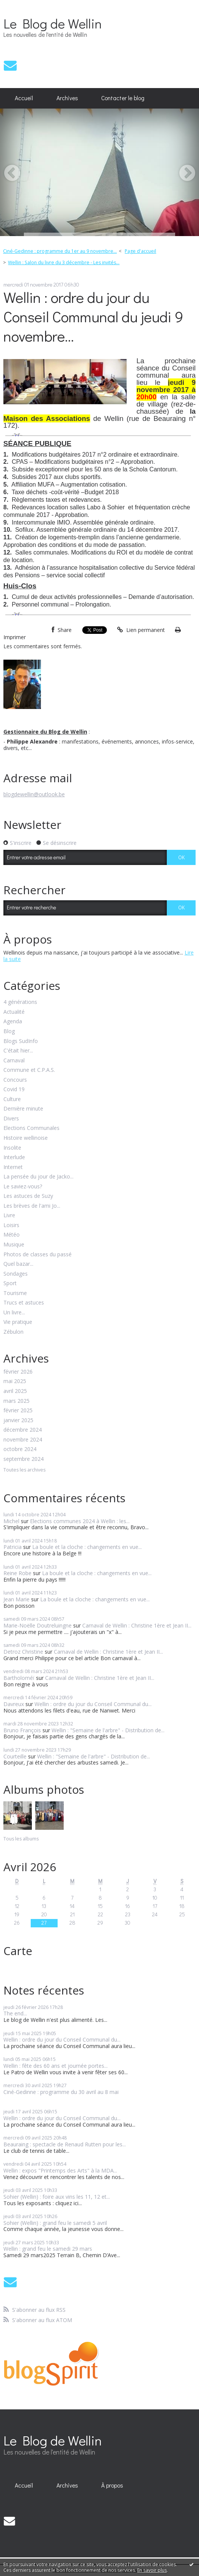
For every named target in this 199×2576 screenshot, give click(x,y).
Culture (12, 1099)
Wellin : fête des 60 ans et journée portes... (55, 2065)
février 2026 (18, 1372)
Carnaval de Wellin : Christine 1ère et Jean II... (136, 1625)
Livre (9, 1215)
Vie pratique (17, 1322)
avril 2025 (15, 1391)
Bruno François (22, 1730)
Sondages (15, 1274)
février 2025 (18, 1410)
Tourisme (15, 1293)
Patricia (12, 1546)
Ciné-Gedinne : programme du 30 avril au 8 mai (61, 2091)
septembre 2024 (23, 1459)
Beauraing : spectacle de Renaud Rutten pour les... (64, 2144)
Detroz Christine (23, 1651)
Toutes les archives (24, 1470)
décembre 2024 (22, 1430)
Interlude (14, 1157)
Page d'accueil (140, 251)
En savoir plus (152, 2570)
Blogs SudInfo (20, 1041)
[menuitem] (24, 98)
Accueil (24, 98)
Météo (11, 1235)
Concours (15, 1080)
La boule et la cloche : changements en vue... (87, 1546)
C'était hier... (18, 1051)
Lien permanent (141, 629)
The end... (15, 2013)
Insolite (12, 1148)
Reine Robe (17, 1573)
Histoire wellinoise (25, 1138)
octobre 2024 (19, 1449)
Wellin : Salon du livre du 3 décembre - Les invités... (63, 262)
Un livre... (14, 1312)
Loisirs (11, 1225)
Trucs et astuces (23, 1303)
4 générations (20, 1002)
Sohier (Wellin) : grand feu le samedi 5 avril (55, 2222)
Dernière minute (23, 1109)
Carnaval (14, 1060)
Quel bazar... (18, 1264)
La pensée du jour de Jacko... (38, 1177)
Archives (67, 98)
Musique (13, 1245)
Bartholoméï (18, 1677)
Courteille (15, 1756)
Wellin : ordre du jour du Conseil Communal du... (93, 1704)
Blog (9, 1031)
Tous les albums (21, 1838)
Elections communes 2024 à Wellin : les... (80, 1521)
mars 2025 (16, 1401)
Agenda (12, 1021)
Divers (11, 1118)
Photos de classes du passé (37, 1254)
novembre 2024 (22, 1440)
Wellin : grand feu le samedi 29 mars (47, 2248)
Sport (10, 1283)
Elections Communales (31, 1128)
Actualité (14, 1012)
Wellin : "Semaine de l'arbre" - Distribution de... (108, 1730)
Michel (11, 1521)
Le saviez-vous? (22, 1186)
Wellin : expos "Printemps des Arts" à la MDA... (60, 2170)
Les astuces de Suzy (28, 1196)
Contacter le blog (122, 98)
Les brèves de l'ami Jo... (31, 1206)
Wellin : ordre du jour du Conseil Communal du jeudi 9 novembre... (93, 316)
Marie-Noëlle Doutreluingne (37, 1625)
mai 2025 (14, 1381)
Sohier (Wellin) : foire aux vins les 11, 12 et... (56, 2196)
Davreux (13, 1704)
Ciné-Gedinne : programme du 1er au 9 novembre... (60, 251)
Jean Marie (16, 1599)
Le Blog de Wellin (52, 23)
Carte (17, 1950)
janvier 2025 (18, 1420)
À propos (112, 2485)
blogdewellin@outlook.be (34, 794)
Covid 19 (14, 1089)
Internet (13, 1167)
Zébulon (13, 1332)
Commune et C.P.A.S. (29, 1070)
